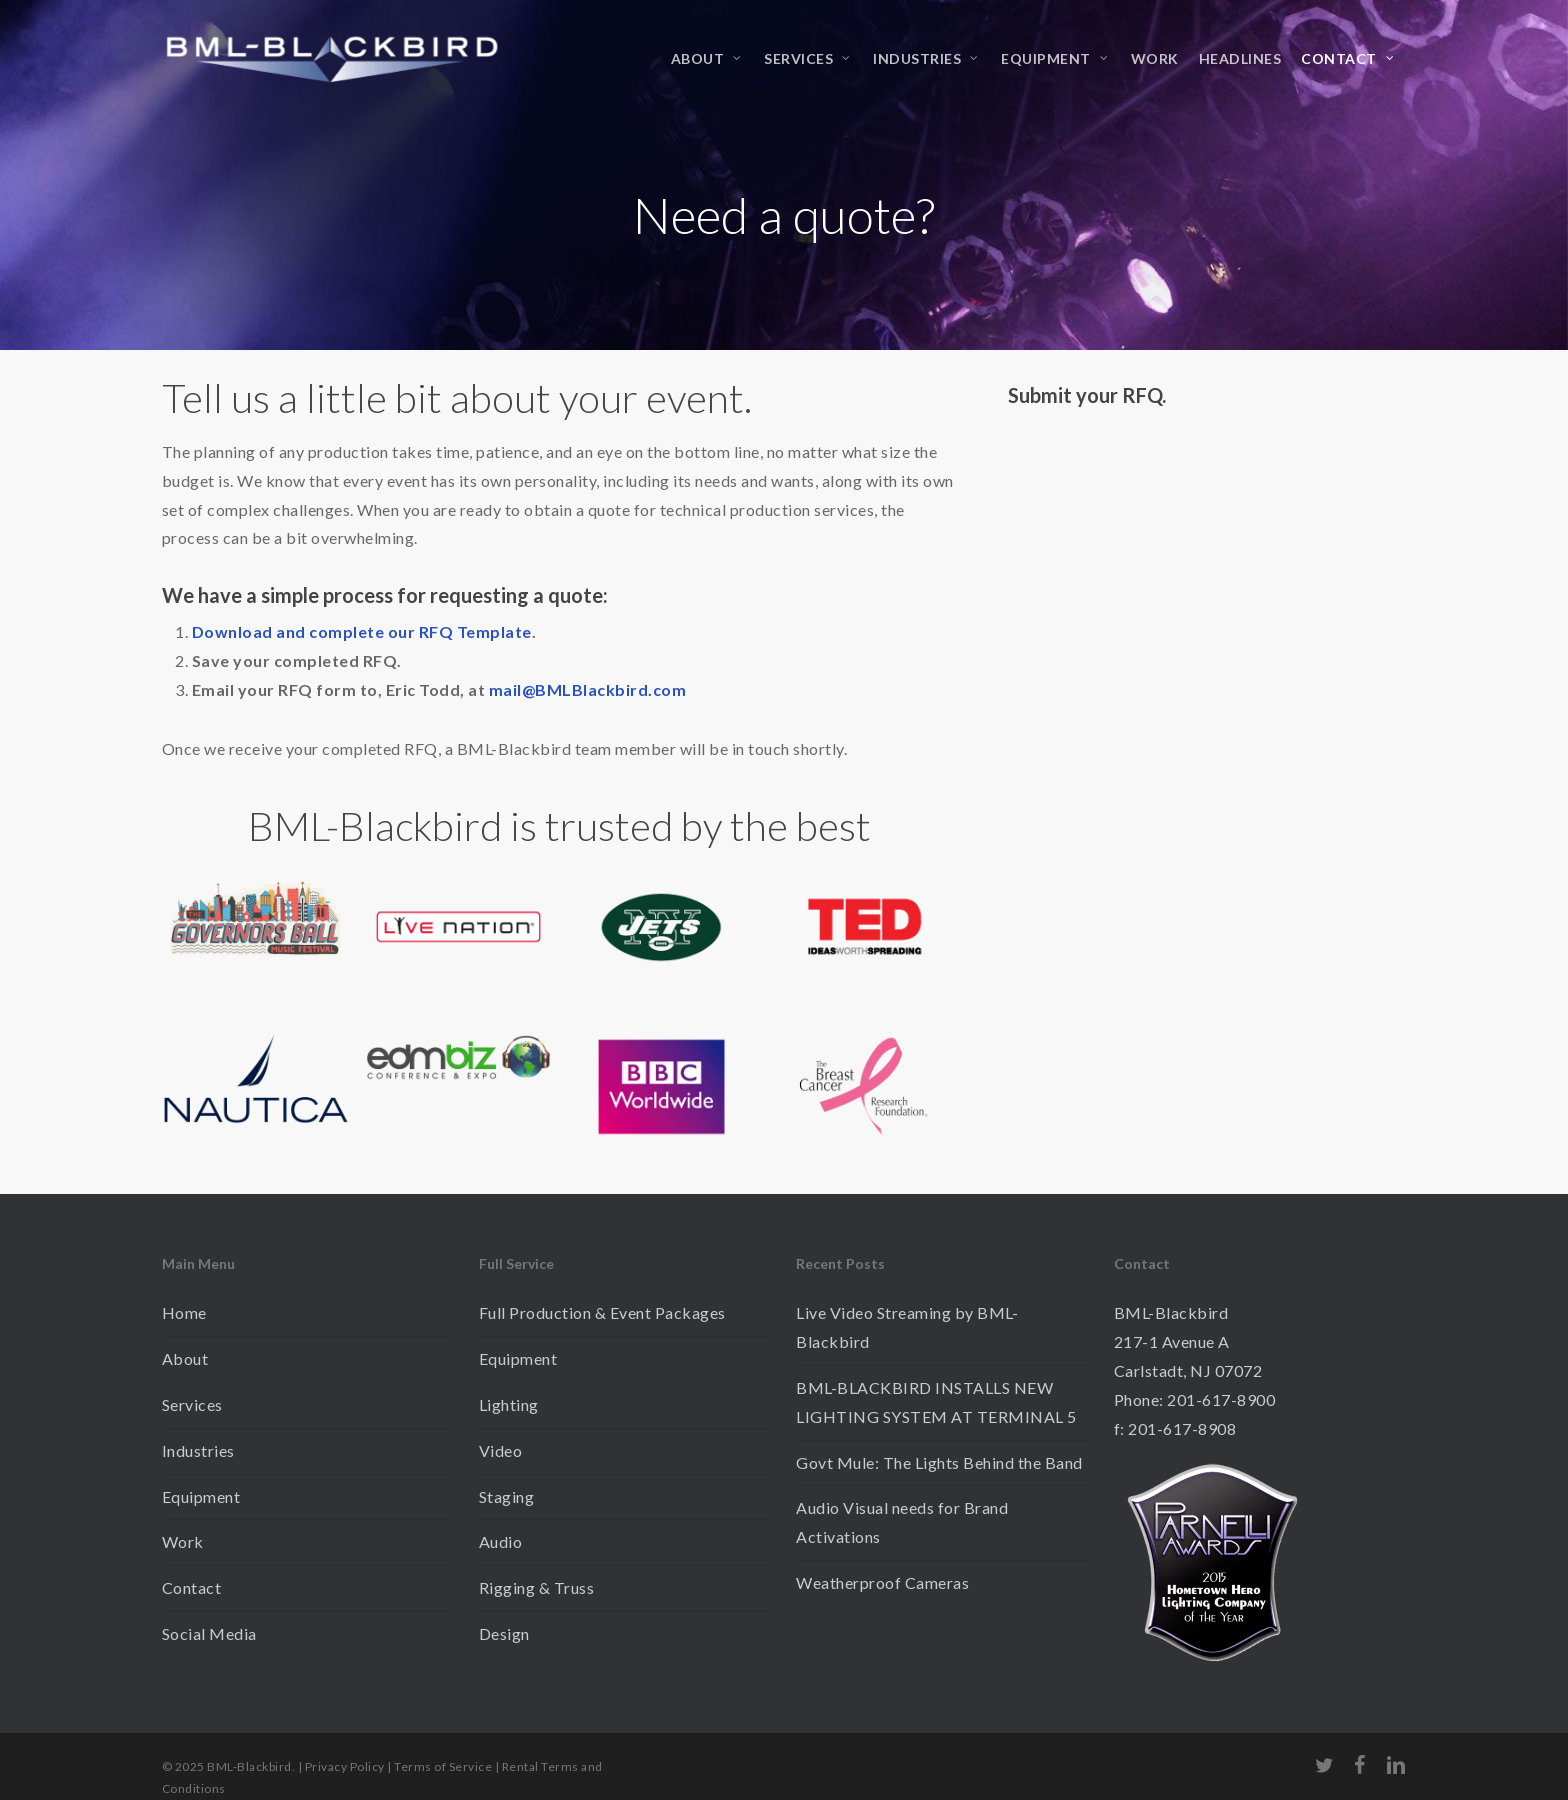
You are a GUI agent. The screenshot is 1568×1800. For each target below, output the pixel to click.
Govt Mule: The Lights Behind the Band (939, 1462)
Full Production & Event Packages (602, 1312)
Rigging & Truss (537, 1587)
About (185, 1358)
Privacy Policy (345, 1766)
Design (504, 1633)
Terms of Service (443, 1766)
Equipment (201, 1496)
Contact (192, 1587)
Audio (501, 1541)
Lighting (509, 1404)
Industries (198, 1450)
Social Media (209, 1633)
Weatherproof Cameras (882, 1582)
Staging (507, 1496)
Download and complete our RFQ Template (362, 631)
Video (501, 1450)
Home (184, 1312)
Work (183, 1541)
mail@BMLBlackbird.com (588, 689)
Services (192, 1404)
